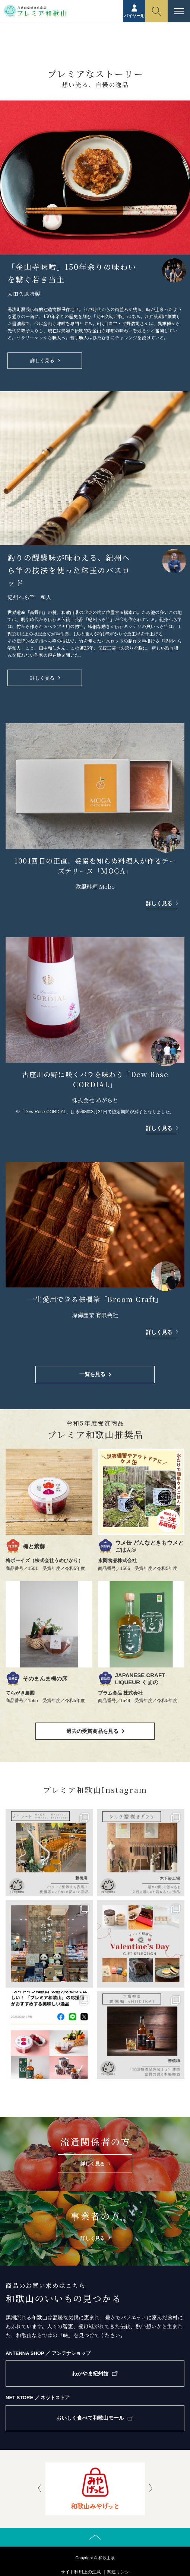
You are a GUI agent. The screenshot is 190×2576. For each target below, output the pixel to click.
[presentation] (39, 2489)
